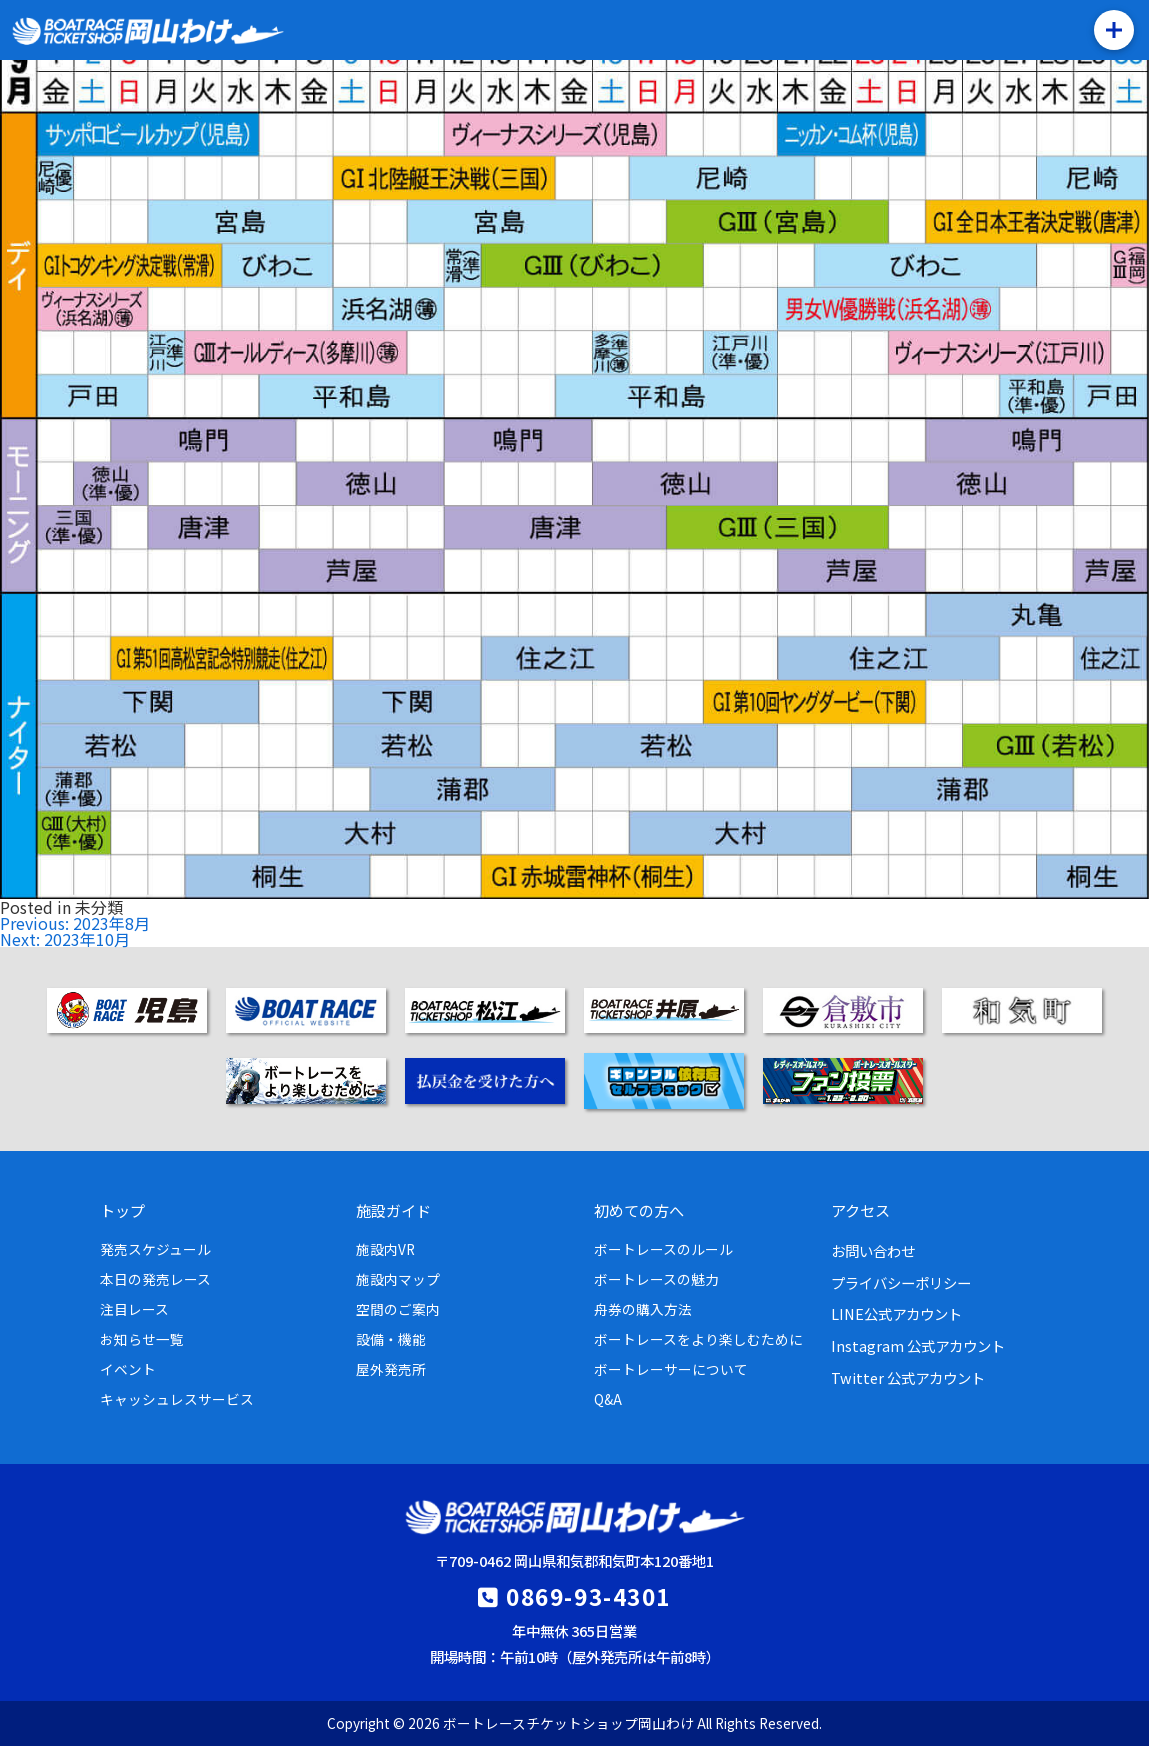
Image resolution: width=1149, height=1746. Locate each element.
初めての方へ (639, 1210)
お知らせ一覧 (142, 1339)
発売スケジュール (155, 1249)
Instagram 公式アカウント (918, 1345)
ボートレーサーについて (671, 1369)
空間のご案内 (398, 1309)
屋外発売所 (391, 1369)
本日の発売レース (155, 1279)
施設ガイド (393, 1210)
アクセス (860, 1210)
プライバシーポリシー (901, 1282)
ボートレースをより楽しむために (698, 1339)
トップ (122, 1210)
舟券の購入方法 (643, 1309)
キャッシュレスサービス (177, 1399)
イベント (128, 1369)
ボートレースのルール (663, 1249)
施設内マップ (398, 1279)
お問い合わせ (873, 1250)
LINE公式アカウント (896, 1313)
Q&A (608, 1399)
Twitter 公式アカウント (908, 1377)
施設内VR (385, 1249)
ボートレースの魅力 (656, 1279)
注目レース (134, 1309)
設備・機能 (391, 1339)
